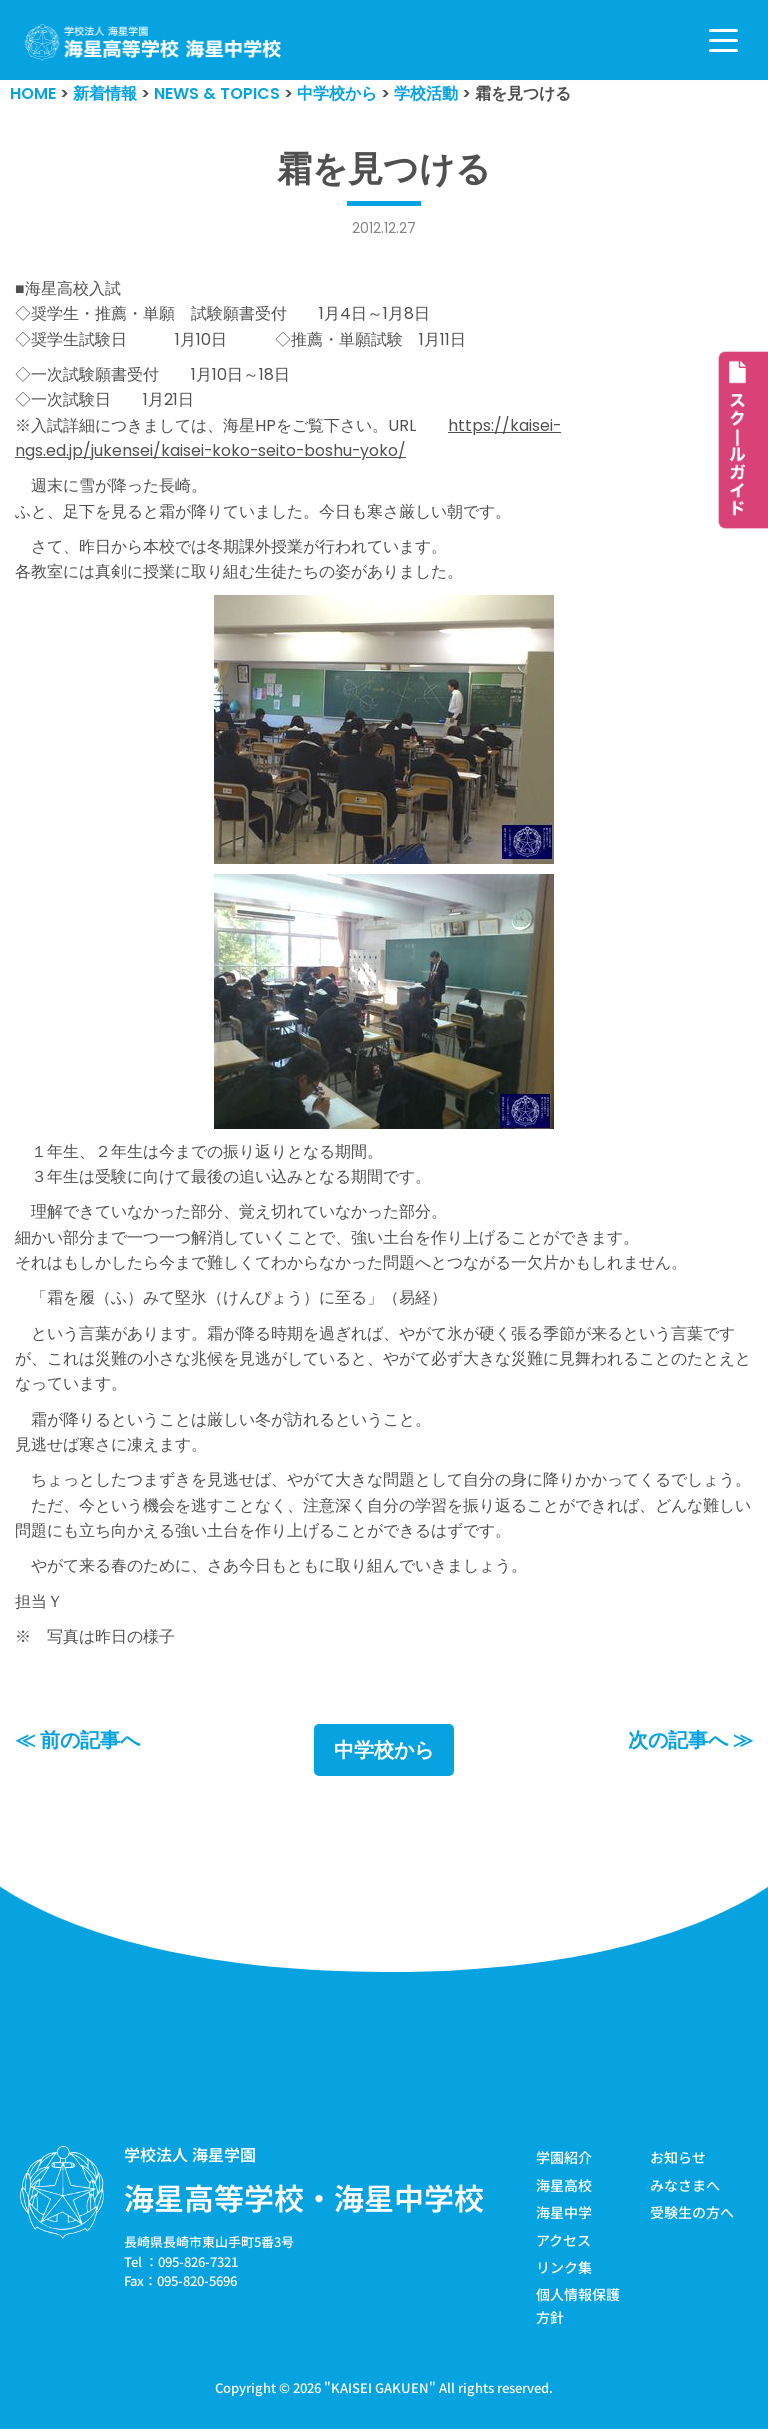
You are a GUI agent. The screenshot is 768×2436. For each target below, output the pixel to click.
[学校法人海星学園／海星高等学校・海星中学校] (153, 42)
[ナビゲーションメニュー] (723, 40)
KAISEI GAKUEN (380, 2394)
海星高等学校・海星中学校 (304, 2205)
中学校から (384, 1758)
